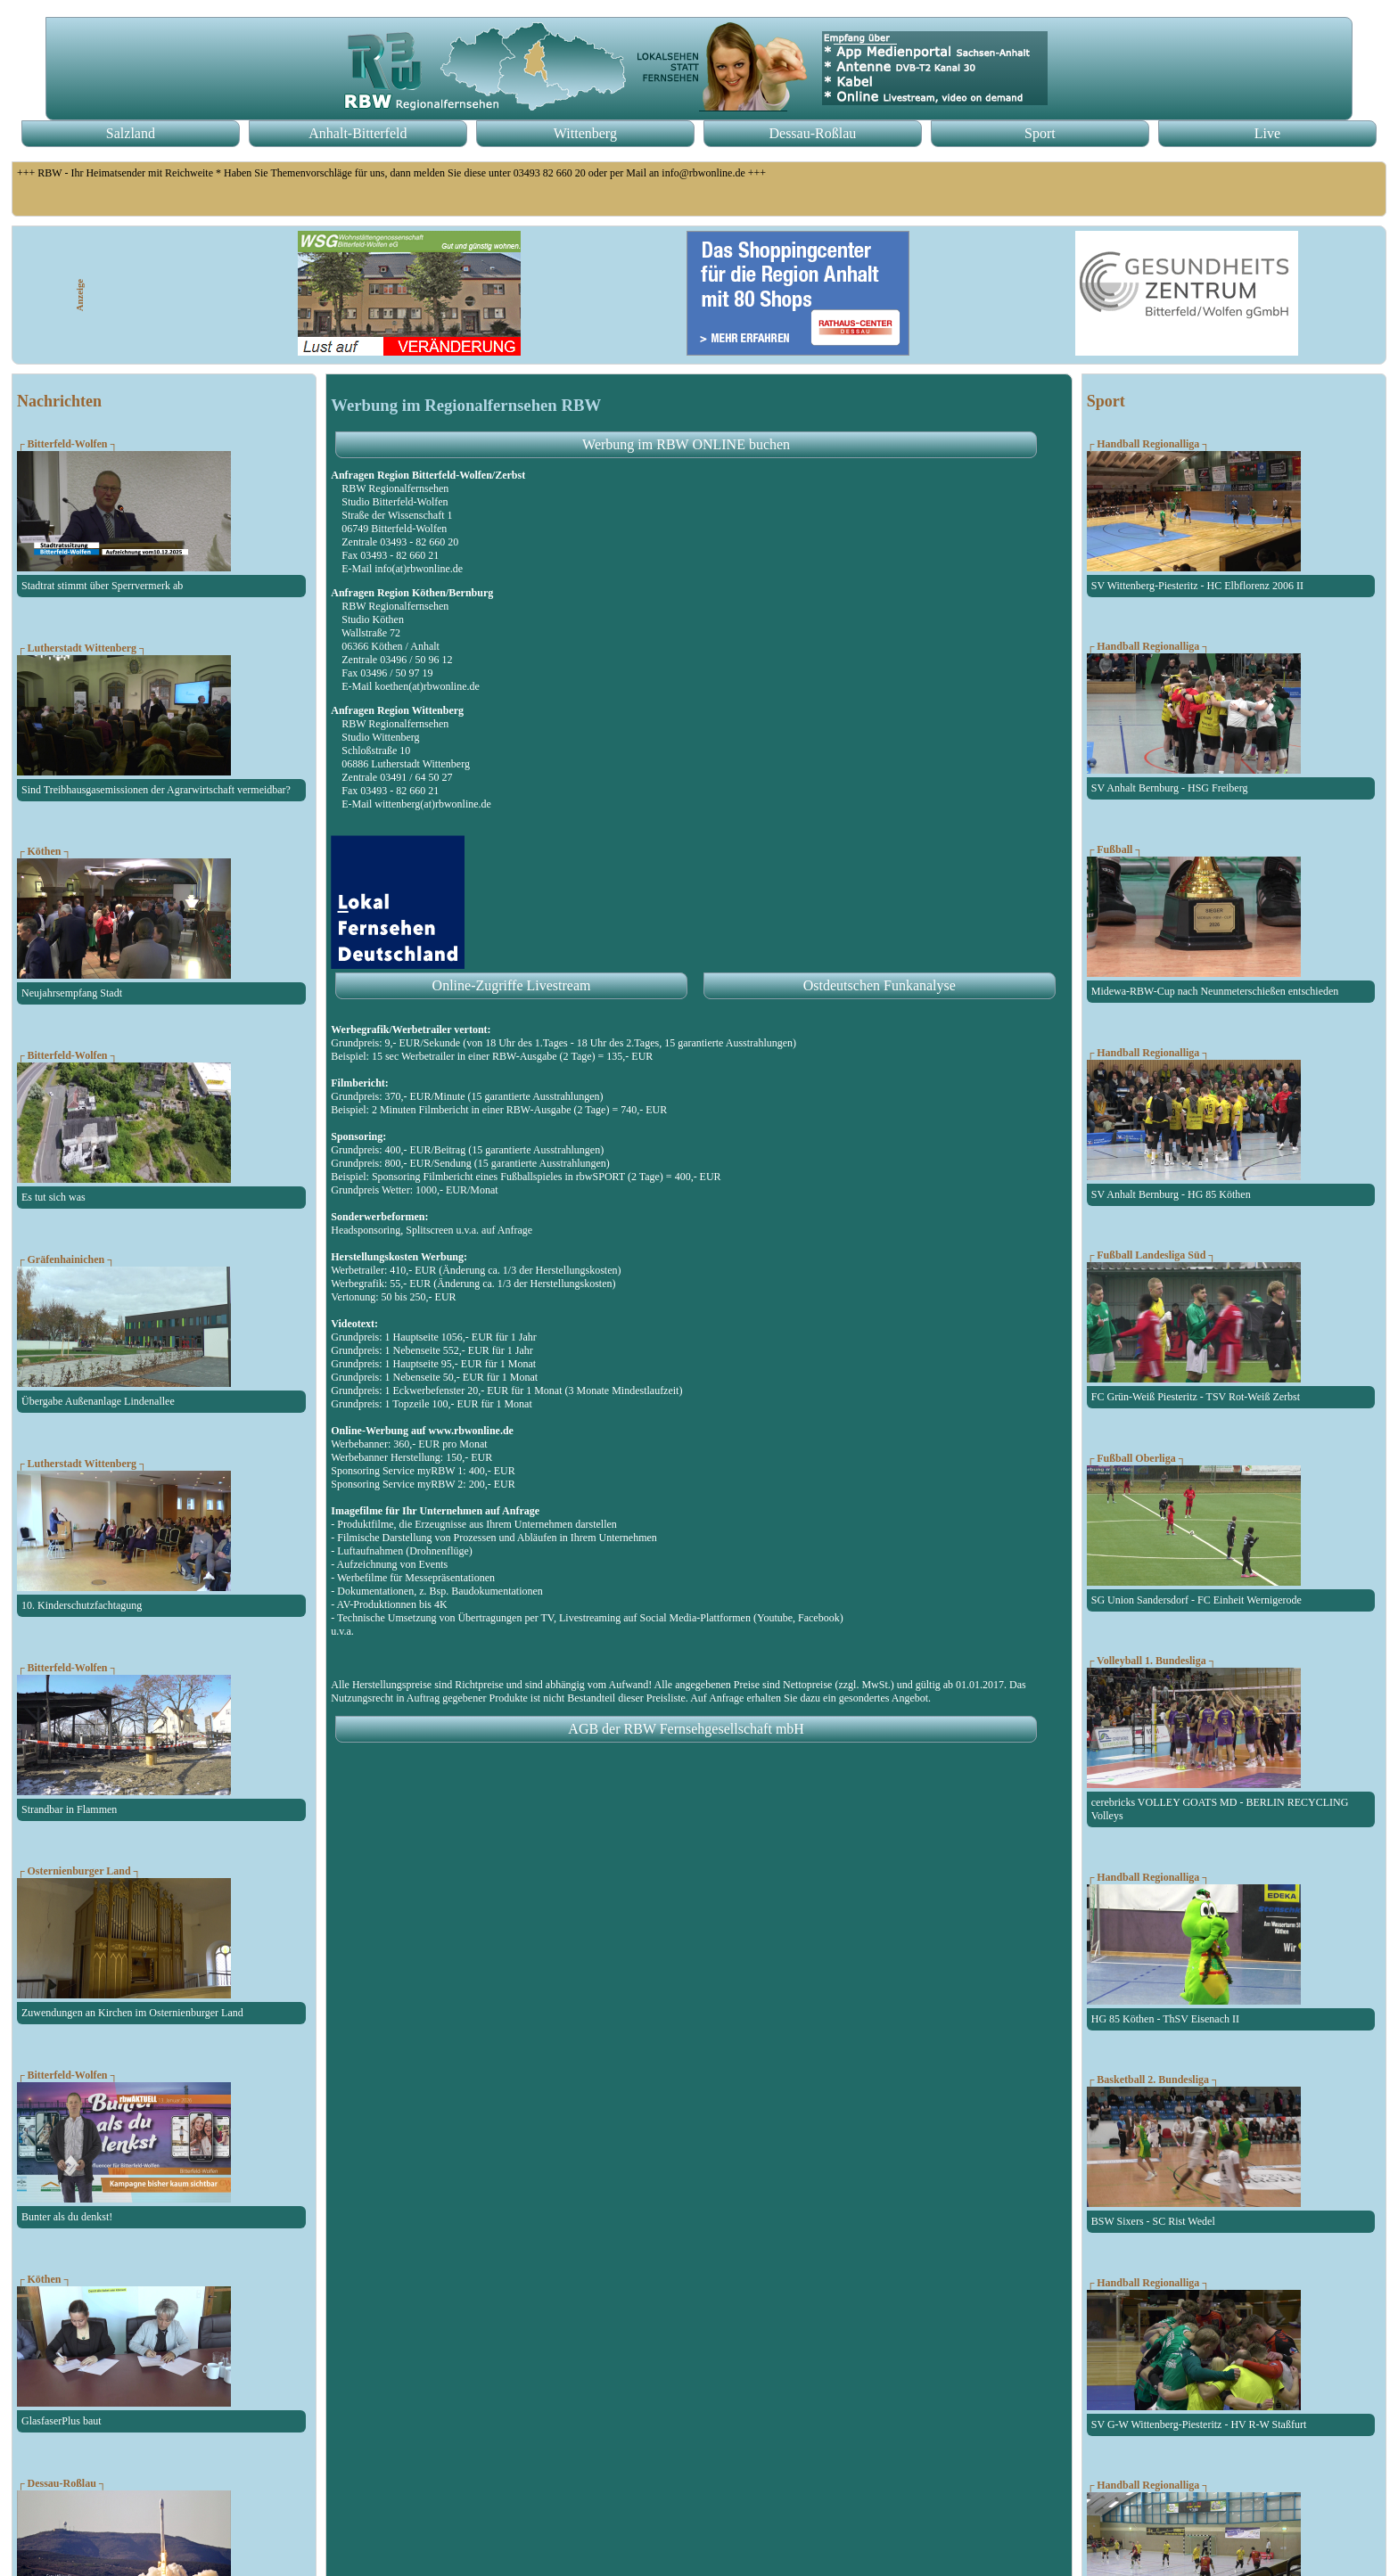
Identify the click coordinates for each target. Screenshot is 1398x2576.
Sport (1040, 133)
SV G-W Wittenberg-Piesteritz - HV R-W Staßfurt (1199, 2424)
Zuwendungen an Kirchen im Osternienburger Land (132, 2012)
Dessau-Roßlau (812, 133)
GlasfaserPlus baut (61, 2421)
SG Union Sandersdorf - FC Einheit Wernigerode (1196, 1600)
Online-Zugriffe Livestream (511, 985)
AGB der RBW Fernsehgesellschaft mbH (686, 1728)
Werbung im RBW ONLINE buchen (686, 444)
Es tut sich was (53, 1197)
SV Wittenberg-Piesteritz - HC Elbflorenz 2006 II (1197, 585)
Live (1267, 133)
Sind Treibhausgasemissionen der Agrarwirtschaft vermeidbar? (156, 789)
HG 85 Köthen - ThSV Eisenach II (1165, 2019)
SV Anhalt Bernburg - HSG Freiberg (1169, 788)
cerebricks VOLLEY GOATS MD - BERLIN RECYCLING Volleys (1220, 1809)
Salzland (130, 133)
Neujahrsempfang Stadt (71, 993)
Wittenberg (585, 133)
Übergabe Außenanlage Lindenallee (98, 1401)
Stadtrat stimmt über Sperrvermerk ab (102, 585)
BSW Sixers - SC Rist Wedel (1153, 2221)
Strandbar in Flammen (69, 1809)
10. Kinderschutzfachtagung (81, 1605)
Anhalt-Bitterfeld (357, 133)
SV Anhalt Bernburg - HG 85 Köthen (1171, 1194)
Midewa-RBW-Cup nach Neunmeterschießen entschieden (1215, 991)
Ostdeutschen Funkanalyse (879, 985)
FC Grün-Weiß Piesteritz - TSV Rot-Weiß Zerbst (1195, 1397)
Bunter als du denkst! (66, 2217)
